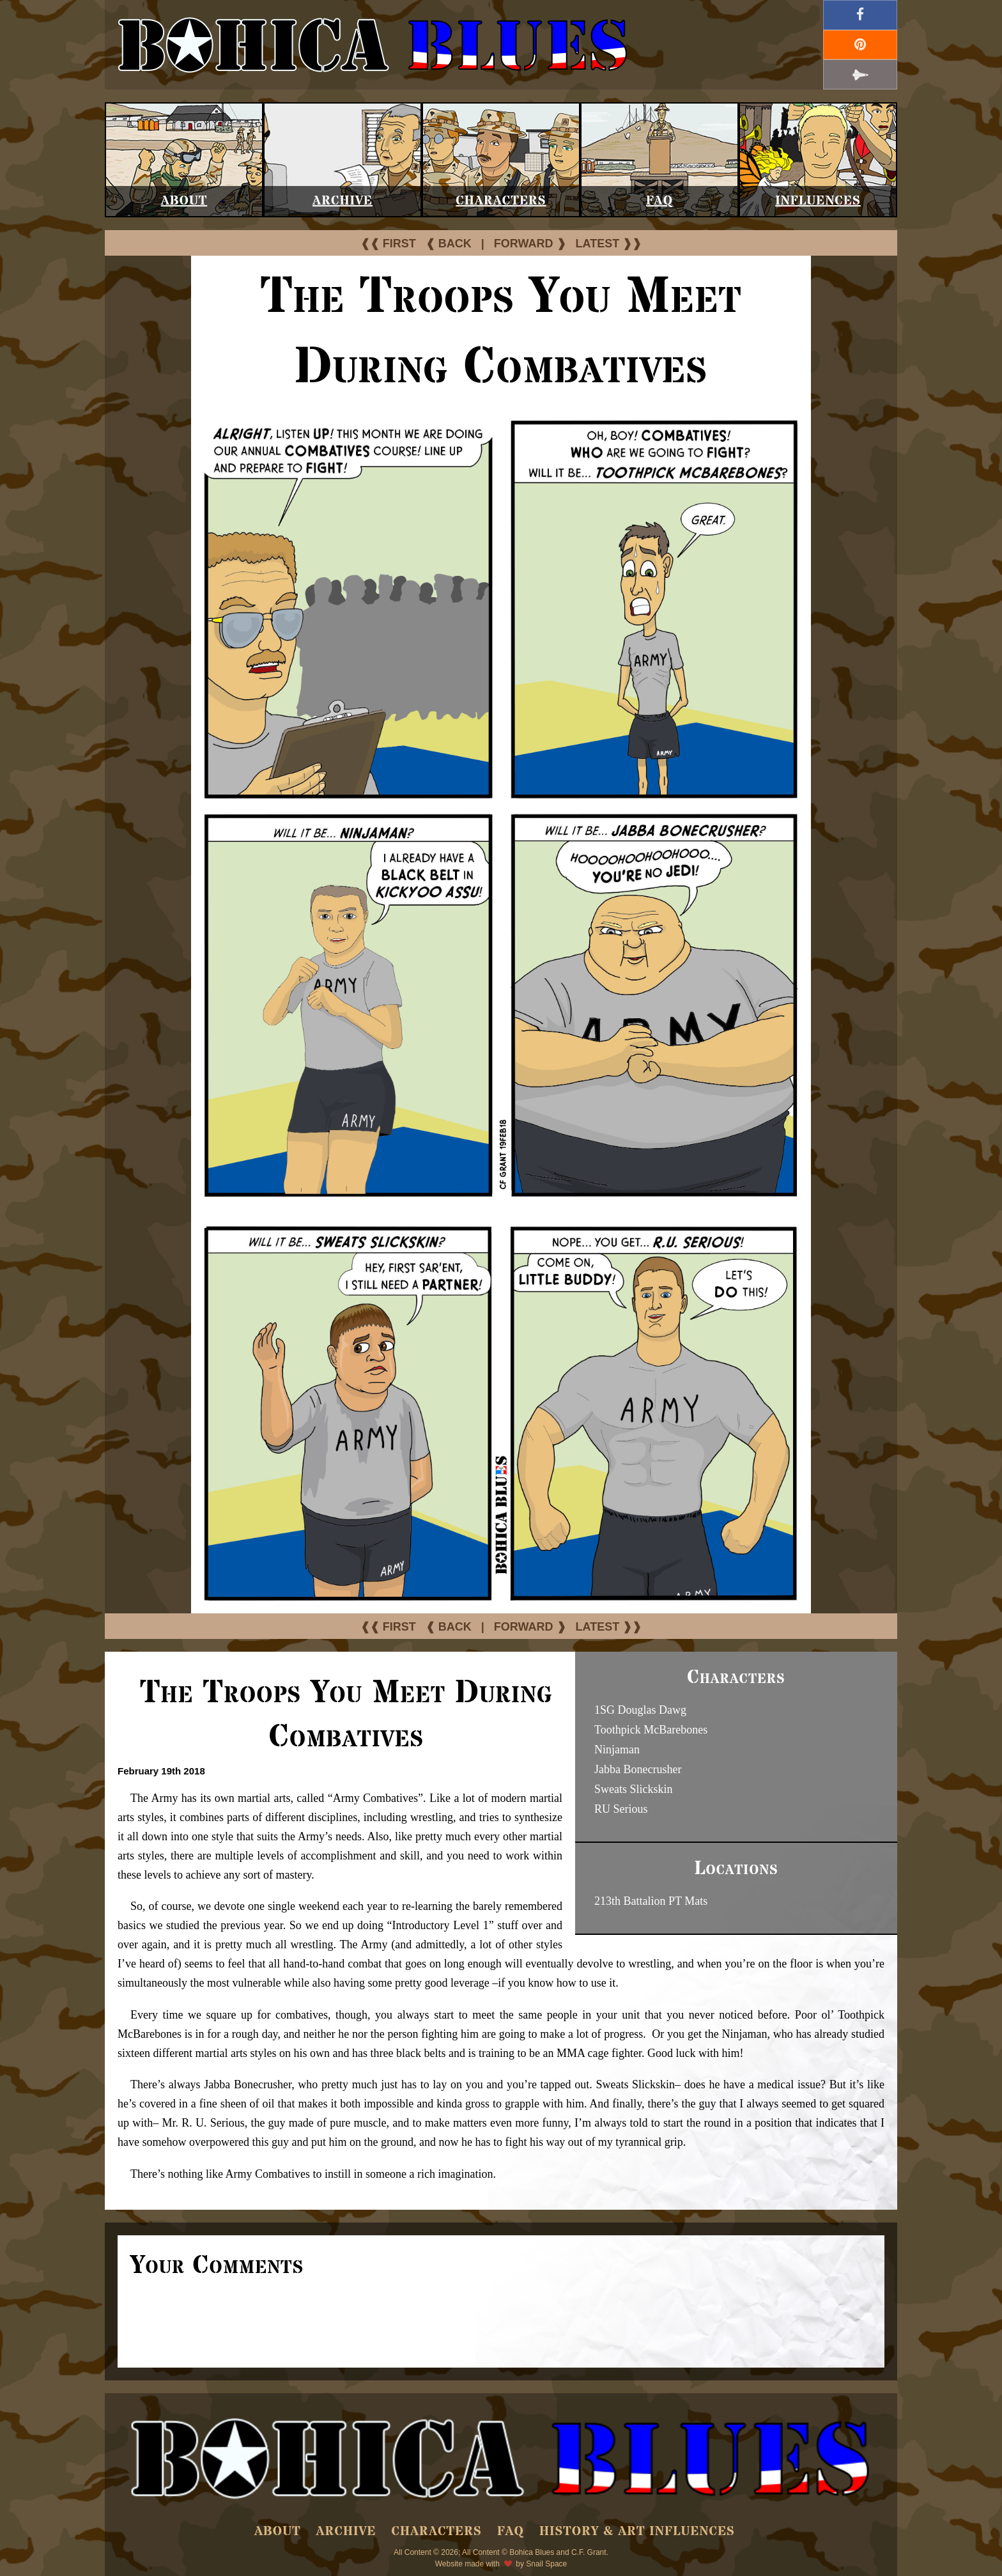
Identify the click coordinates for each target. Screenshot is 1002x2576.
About (184, 201)
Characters (501, 201)
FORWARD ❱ (530, 243)
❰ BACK (449, 243)
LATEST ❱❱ (609, 243)
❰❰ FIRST (388, 243)
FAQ (659, 201)
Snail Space (546, 2563)
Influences (818, 201)
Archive (342, 201)
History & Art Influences (637, 2531)
